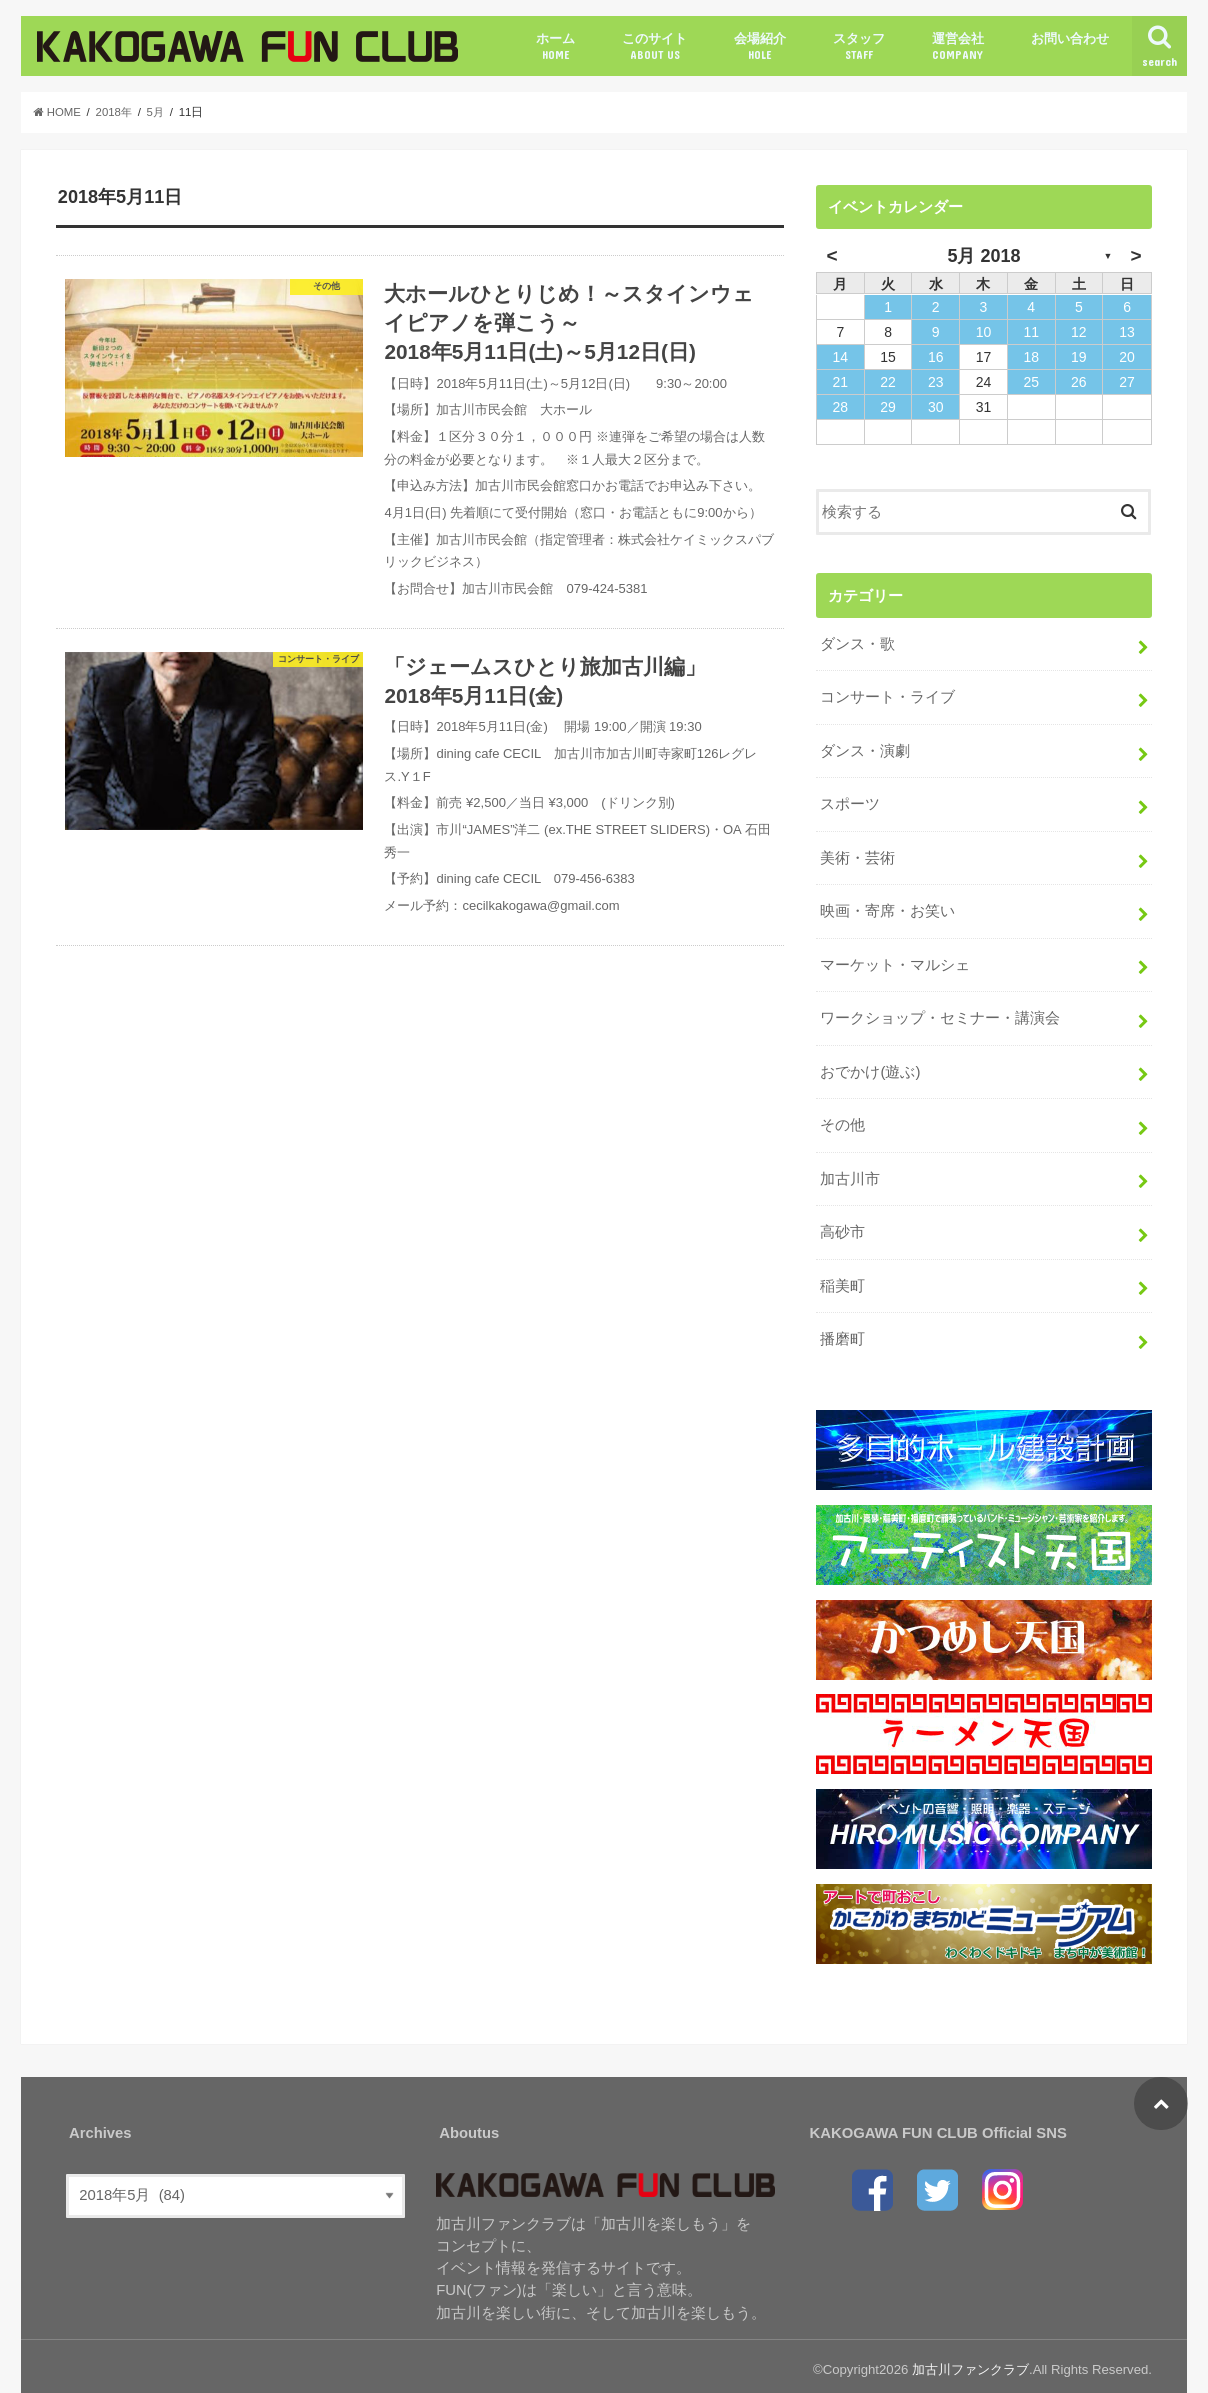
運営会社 (958, 46)
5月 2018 (983, 256)
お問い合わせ (1070, 38)
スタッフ (859, 46)
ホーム (555, 46)
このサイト (654, 46)
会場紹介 (760, 46)
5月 (157, 112)
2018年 (115, 112)
